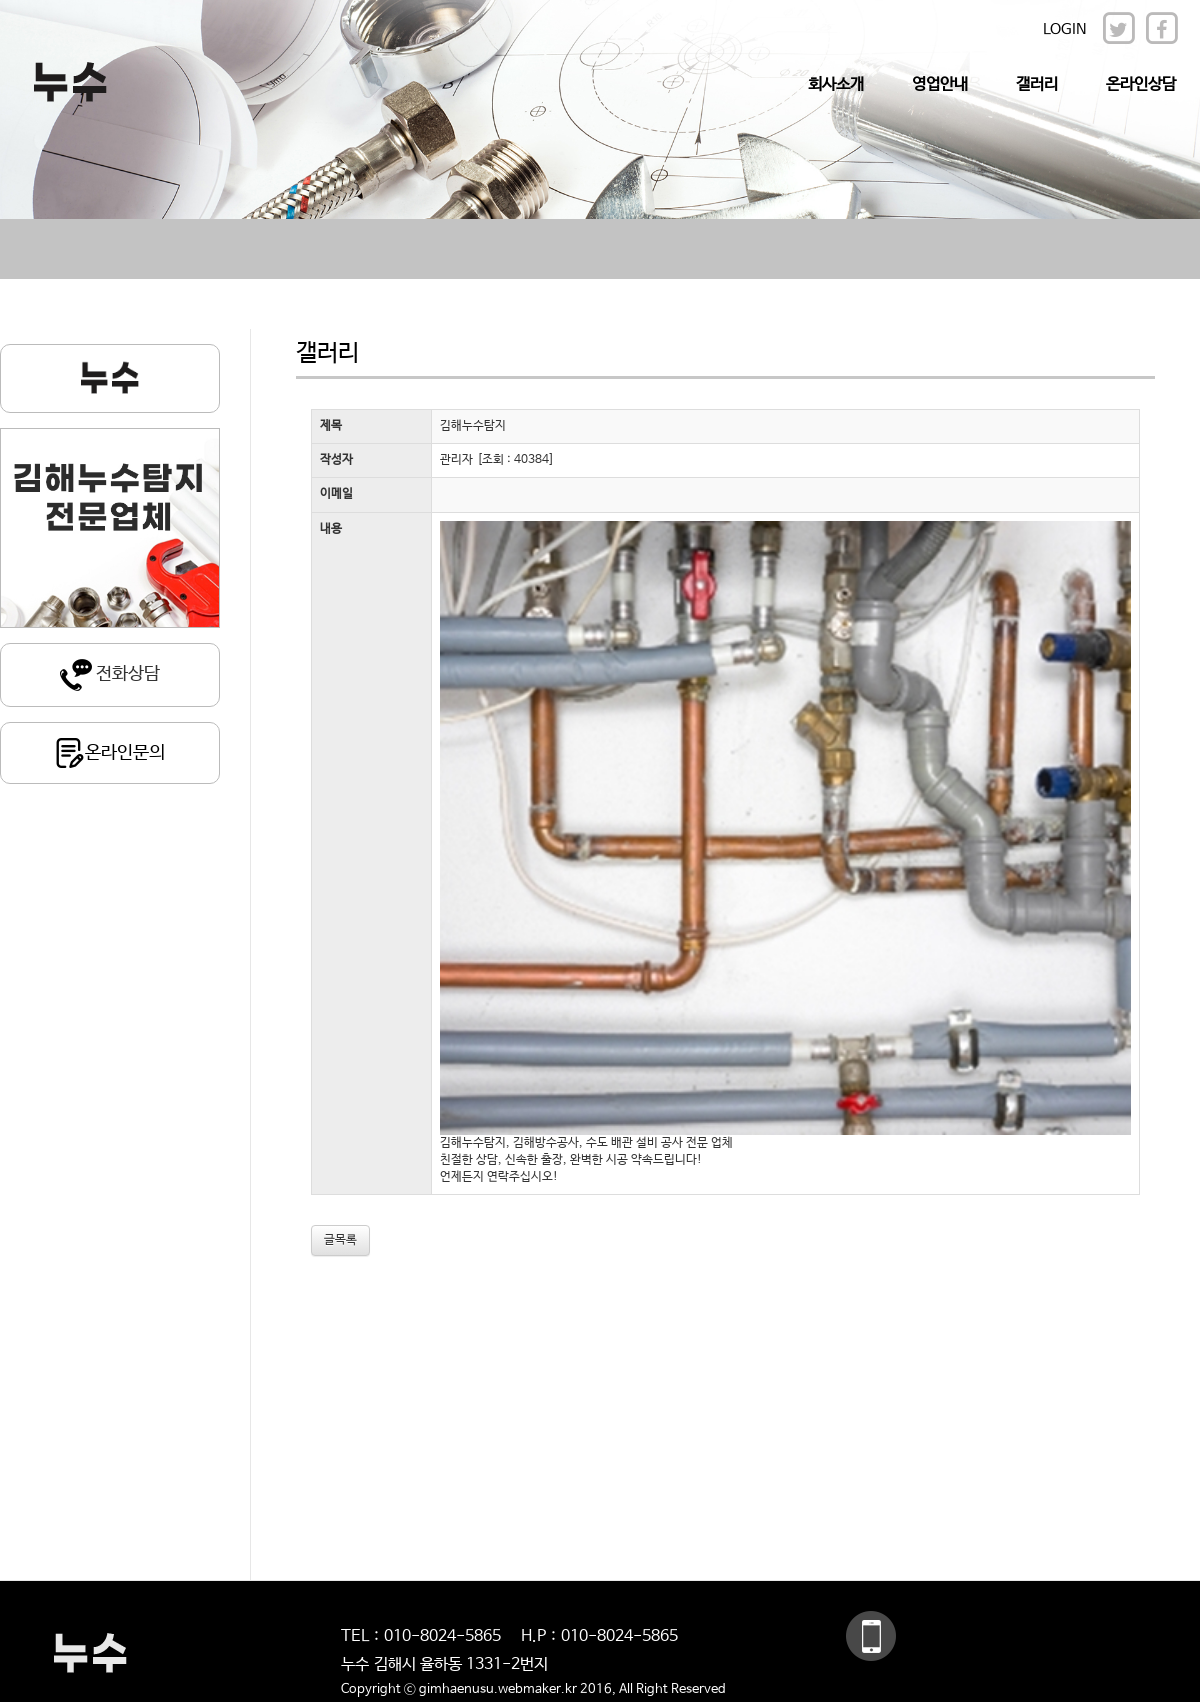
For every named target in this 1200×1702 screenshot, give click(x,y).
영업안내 (940, 84)
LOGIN (1065, 29)
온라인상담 (1141, 84)
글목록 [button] (340, 1240)
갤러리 (1037, 84)
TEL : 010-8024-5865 (421, 1636)
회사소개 (836, 84)
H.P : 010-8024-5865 (599, 1636)
